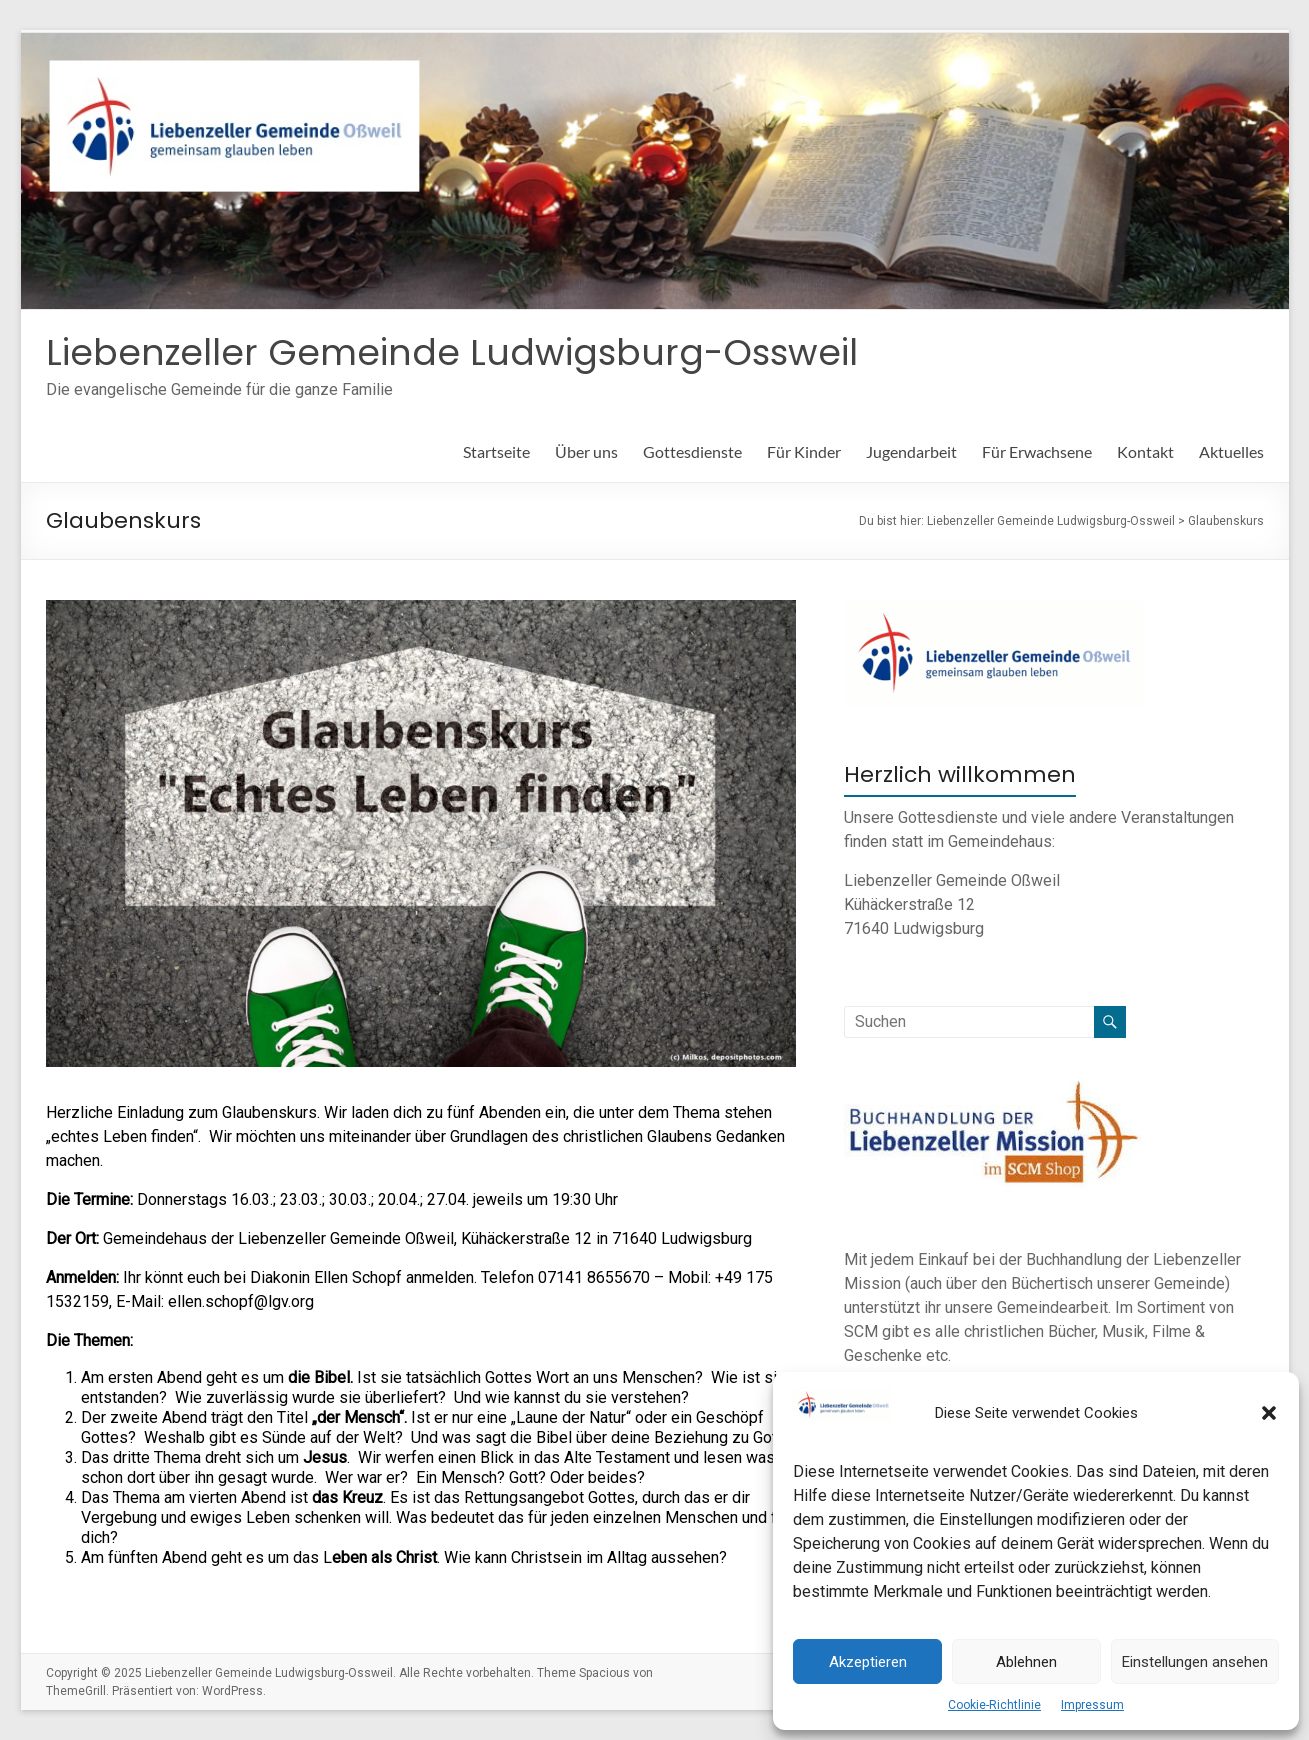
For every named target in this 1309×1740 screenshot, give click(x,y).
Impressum (1092, 1705)
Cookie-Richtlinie (994, 1705)
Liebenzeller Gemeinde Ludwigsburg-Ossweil (452, 352)
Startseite (496, 451)
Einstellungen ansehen (1195, 1662)
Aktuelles (1231, 451)
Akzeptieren (868, 1662)
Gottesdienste (692, 451)
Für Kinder (804, 451)
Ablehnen (1026, 1662)
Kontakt (1145, 451)
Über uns (586, 451)
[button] (1269, 1413)
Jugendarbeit (911, 451)
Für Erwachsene (1037, 451)
